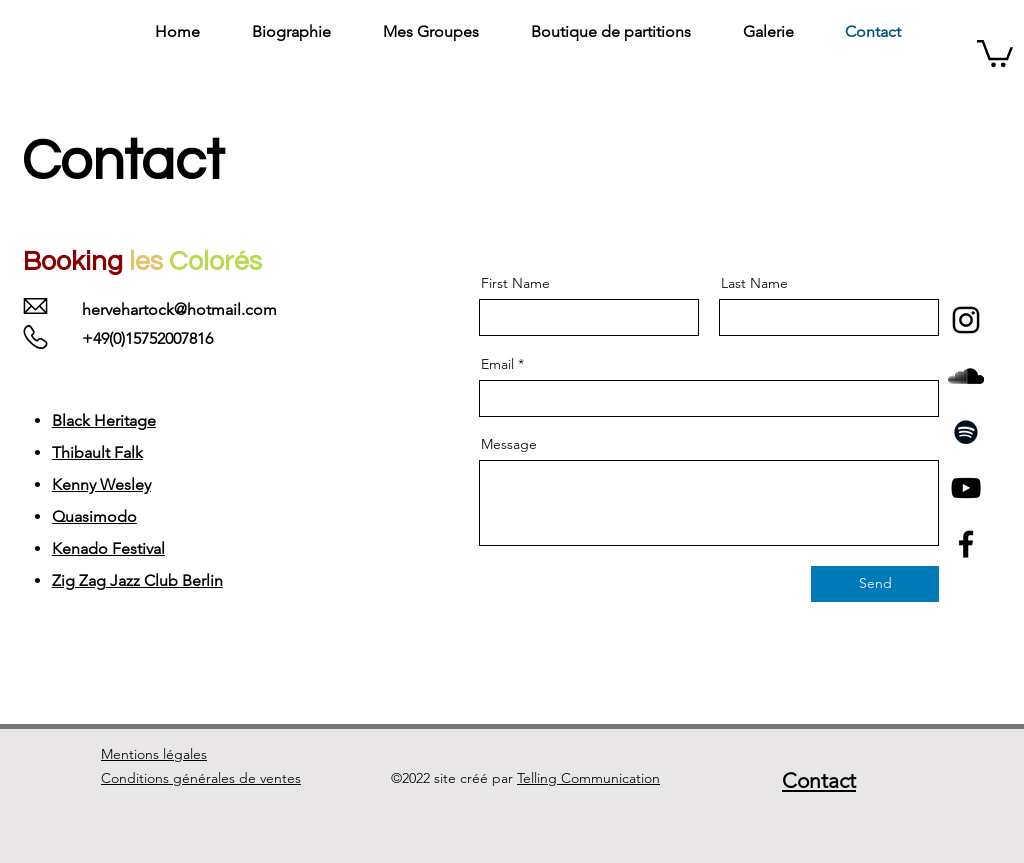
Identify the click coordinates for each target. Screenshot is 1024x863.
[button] (995, 52)
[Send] (875, 584)
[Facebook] (966, 544)
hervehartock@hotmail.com (179, 309)
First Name (515, 283)
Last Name (754, 283)
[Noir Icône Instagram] (966, 320)
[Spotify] (966, 432)
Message (509, 444)
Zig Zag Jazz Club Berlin (137, 580)
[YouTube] (966, 488)
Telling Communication (588, 778)
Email (497, 364)
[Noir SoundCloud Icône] (966, 376)
